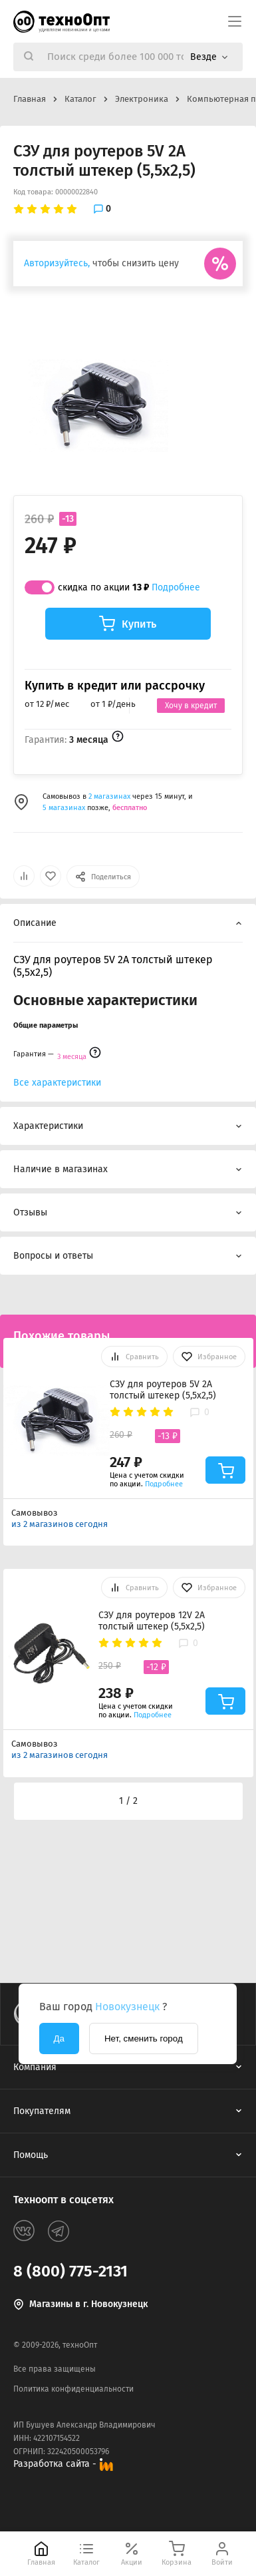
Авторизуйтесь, (57, 263)
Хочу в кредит (191, 705)
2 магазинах (110, 796)
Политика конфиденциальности (73, 2389)
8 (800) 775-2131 (70, 2271)
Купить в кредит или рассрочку (115, 686)
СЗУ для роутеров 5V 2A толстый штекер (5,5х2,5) (163, 1390)
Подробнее (176, 587)
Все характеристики (57, 1082)
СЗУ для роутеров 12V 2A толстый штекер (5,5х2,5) (151, 1621)
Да (59, 2038)
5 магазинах (64, 807)
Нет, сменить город (143, 2038)
